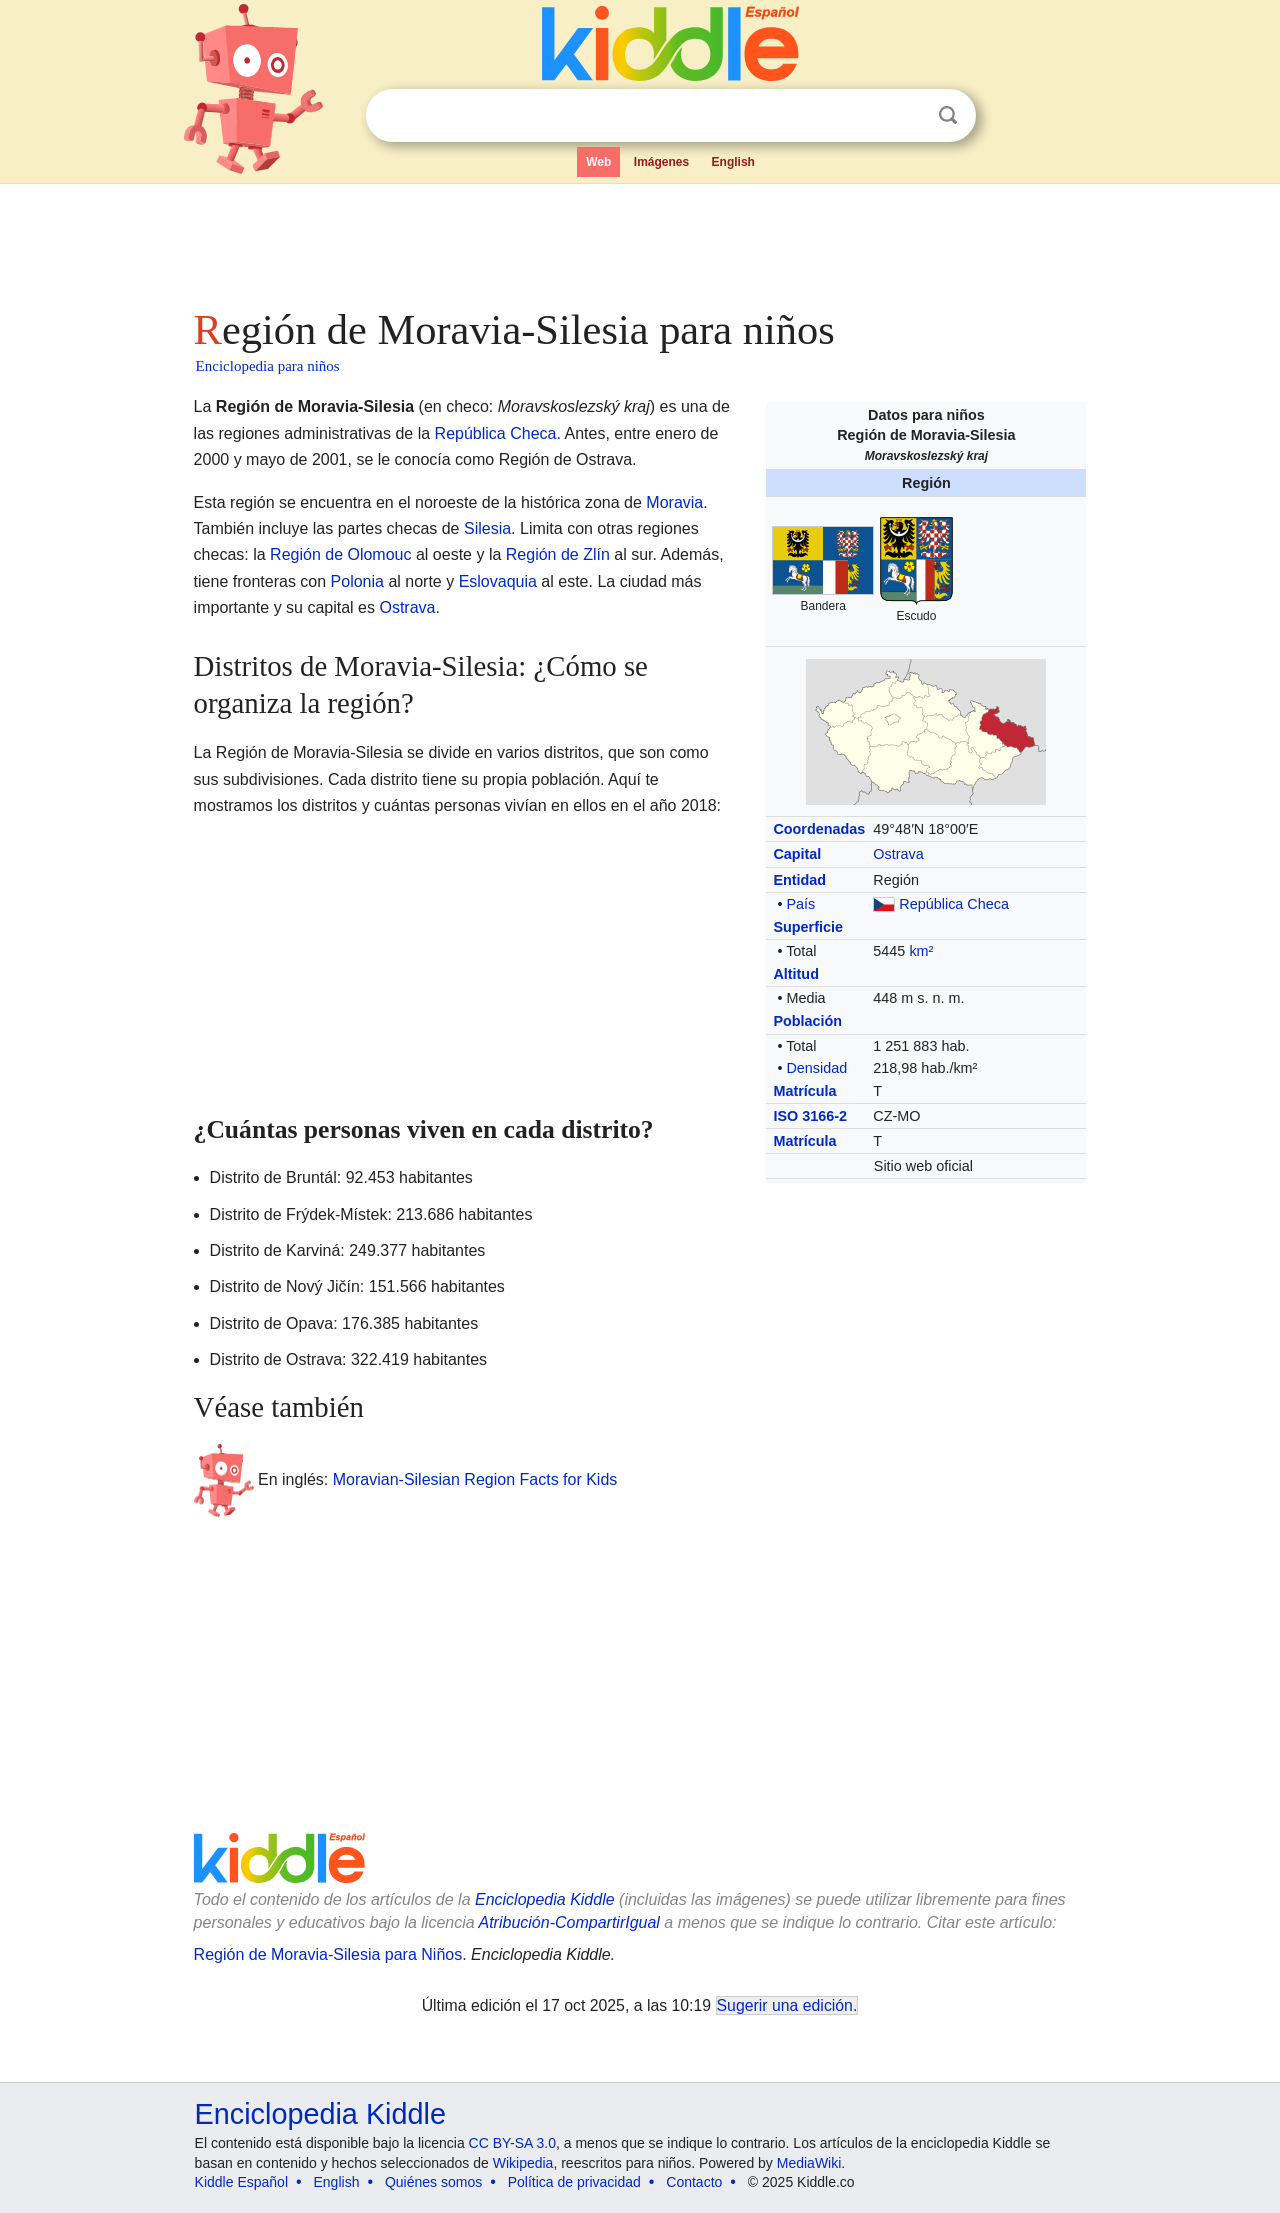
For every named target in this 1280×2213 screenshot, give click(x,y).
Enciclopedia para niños (268, 366)
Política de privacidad (574, 2182)
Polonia (357, 581)
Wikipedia (523, 2163)
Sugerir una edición (785, 2005)
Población (807, 1021)
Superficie (808, 927)
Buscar (948, 115)
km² (921, 951)
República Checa (954, 904)
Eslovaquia (498, 581)
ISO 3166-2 (810, 1116)
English (733, 162)
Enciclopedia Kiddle (545, 1899)
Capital (797, 854)
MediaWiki (809, 2163)
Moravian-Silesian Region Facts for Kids (475, 1479)
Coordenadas (819, 829)
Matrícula (804, 1091)
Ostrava (898, 854)
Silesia (487, 528)
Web (598, 162)
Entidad (799, 880)
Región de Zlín (558, 554)
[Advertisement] (639, 240)
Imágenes (661, 162)
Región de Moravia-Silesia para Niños (328, 1954)
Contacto (694, 2182)
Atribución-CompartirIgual (569, 1922)
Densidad (816, 1068)
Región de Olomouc (340, 554)
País (800, 904)
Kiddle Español (241, 2182)
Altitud (796, 974)
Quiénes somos (433, 2182)
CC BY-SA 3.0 (512, 2143)
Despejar (907, 116)
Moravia (674, 502)
